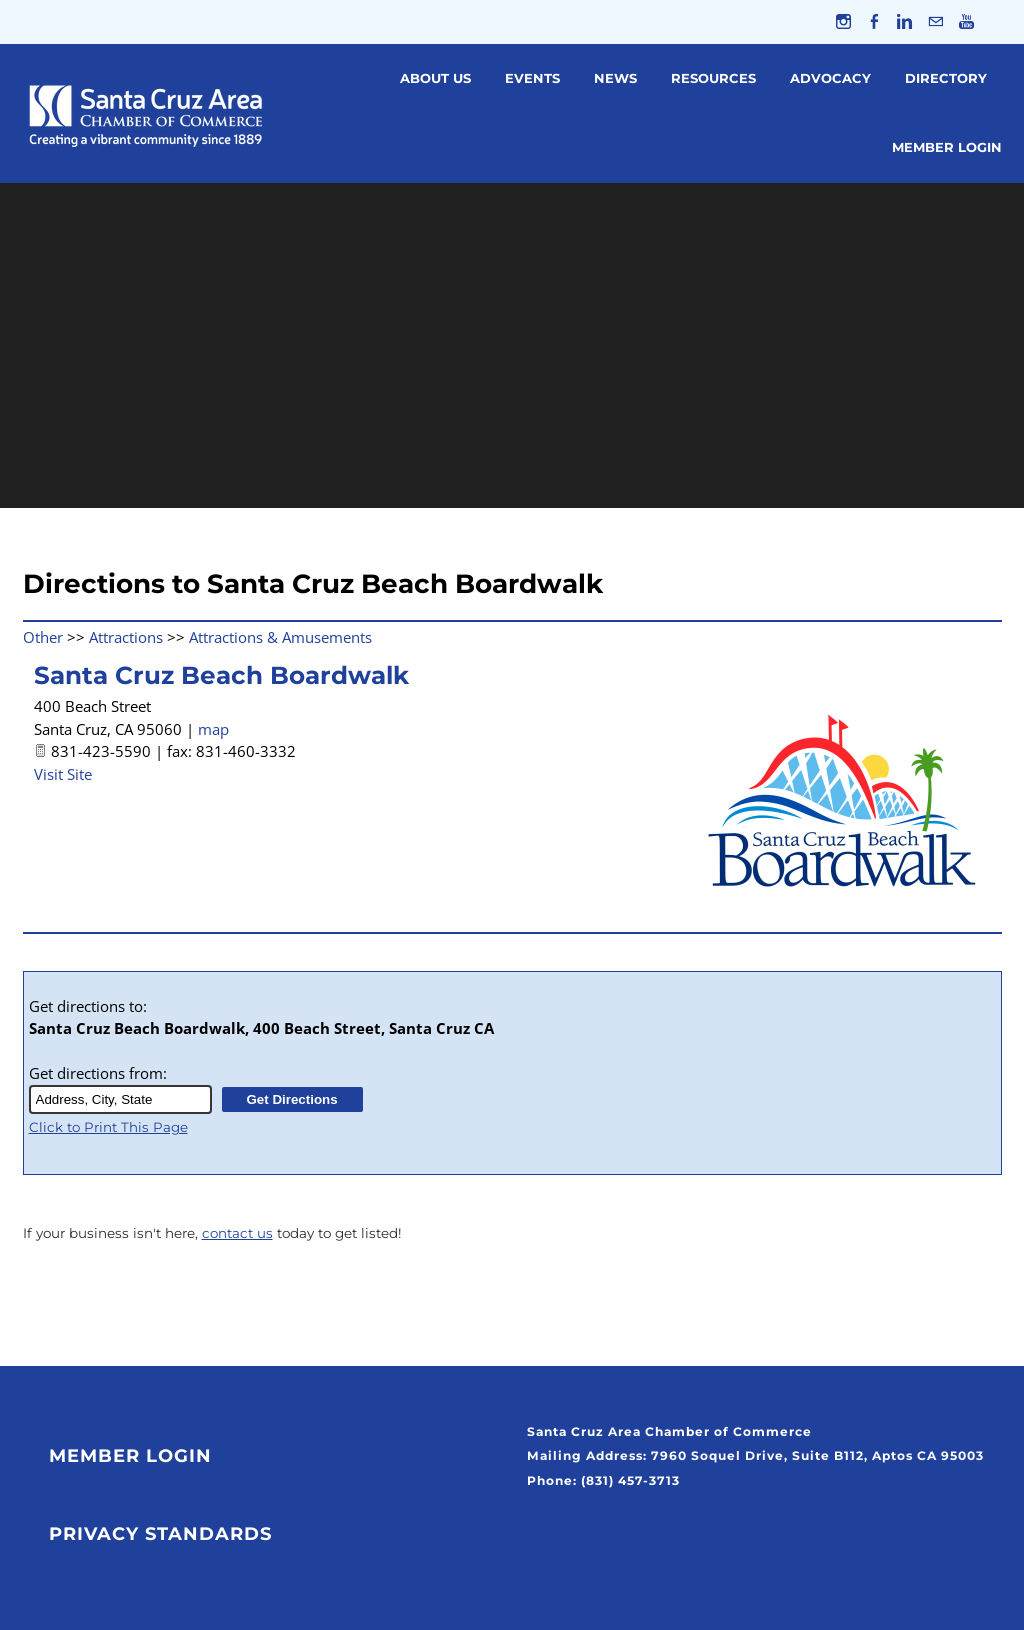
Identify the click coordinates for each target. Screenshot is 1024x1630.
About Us (435, 78)
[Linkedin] (904, 22)
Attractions (126, 637)
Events (532, 78)
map (213, 729)
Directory (946, 78)
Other (43, 637)
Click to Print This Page (108, 1127)
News (615, 78)
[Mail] (935, 22)
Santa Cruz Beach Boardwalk (221, 676)
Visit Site (63, 774)
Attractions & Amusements (280, 637)
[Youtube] (966, 22)
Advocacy (830, 78)
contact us (237, 1234)
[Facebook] (873, 22)
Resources (713, 78)
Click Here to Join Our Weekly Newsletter (678, 1529)
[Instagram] (842, 22)
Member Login (947, 148)
